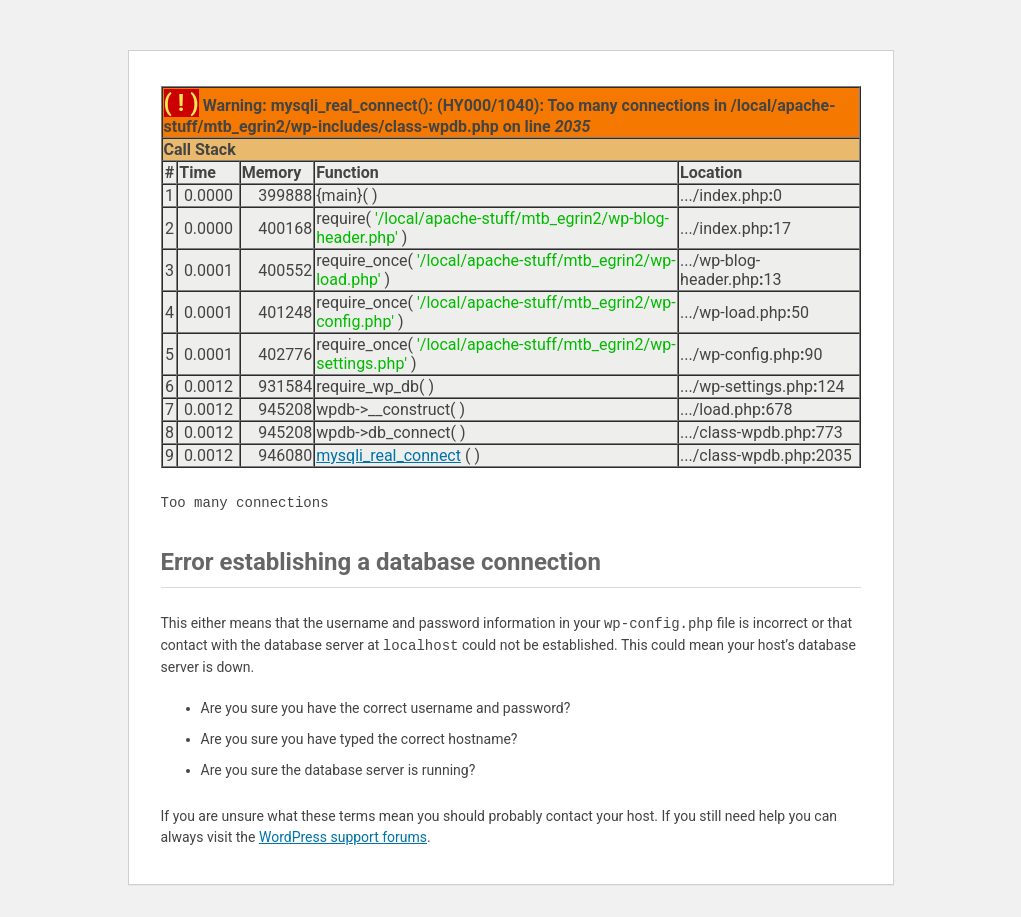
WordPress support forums (343, 837)
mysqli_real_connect (388, 455)
